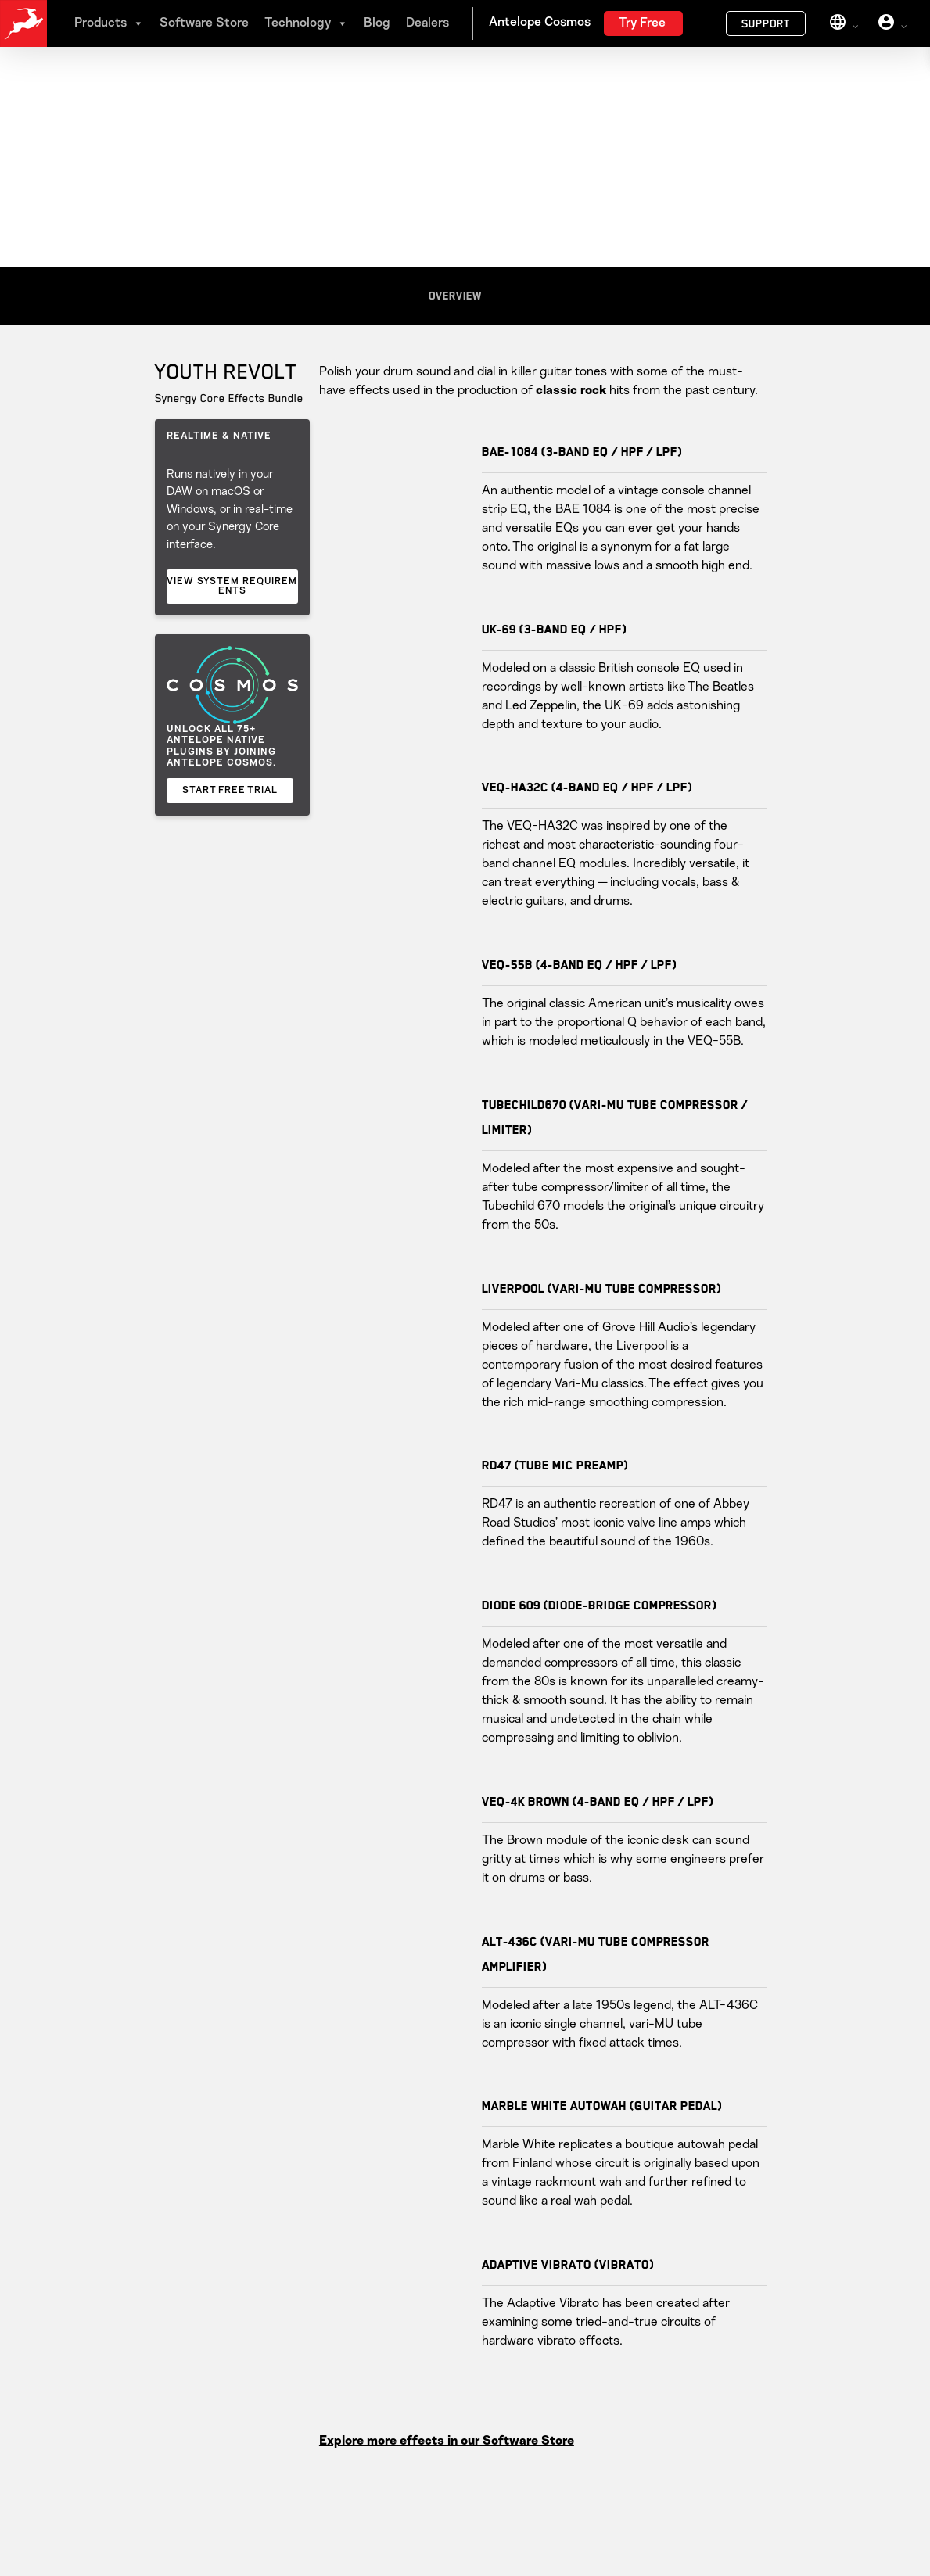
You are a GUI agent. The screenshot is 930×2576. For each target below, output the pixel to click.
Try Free (642, 23)
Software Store (204, 23)
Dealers (427, 23)
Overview (455, 295)
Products (109, 23)
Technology (306, 23)
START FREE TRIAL (230, 790)
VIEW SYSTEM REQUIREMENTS (232, 586)
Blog (377, 23)
